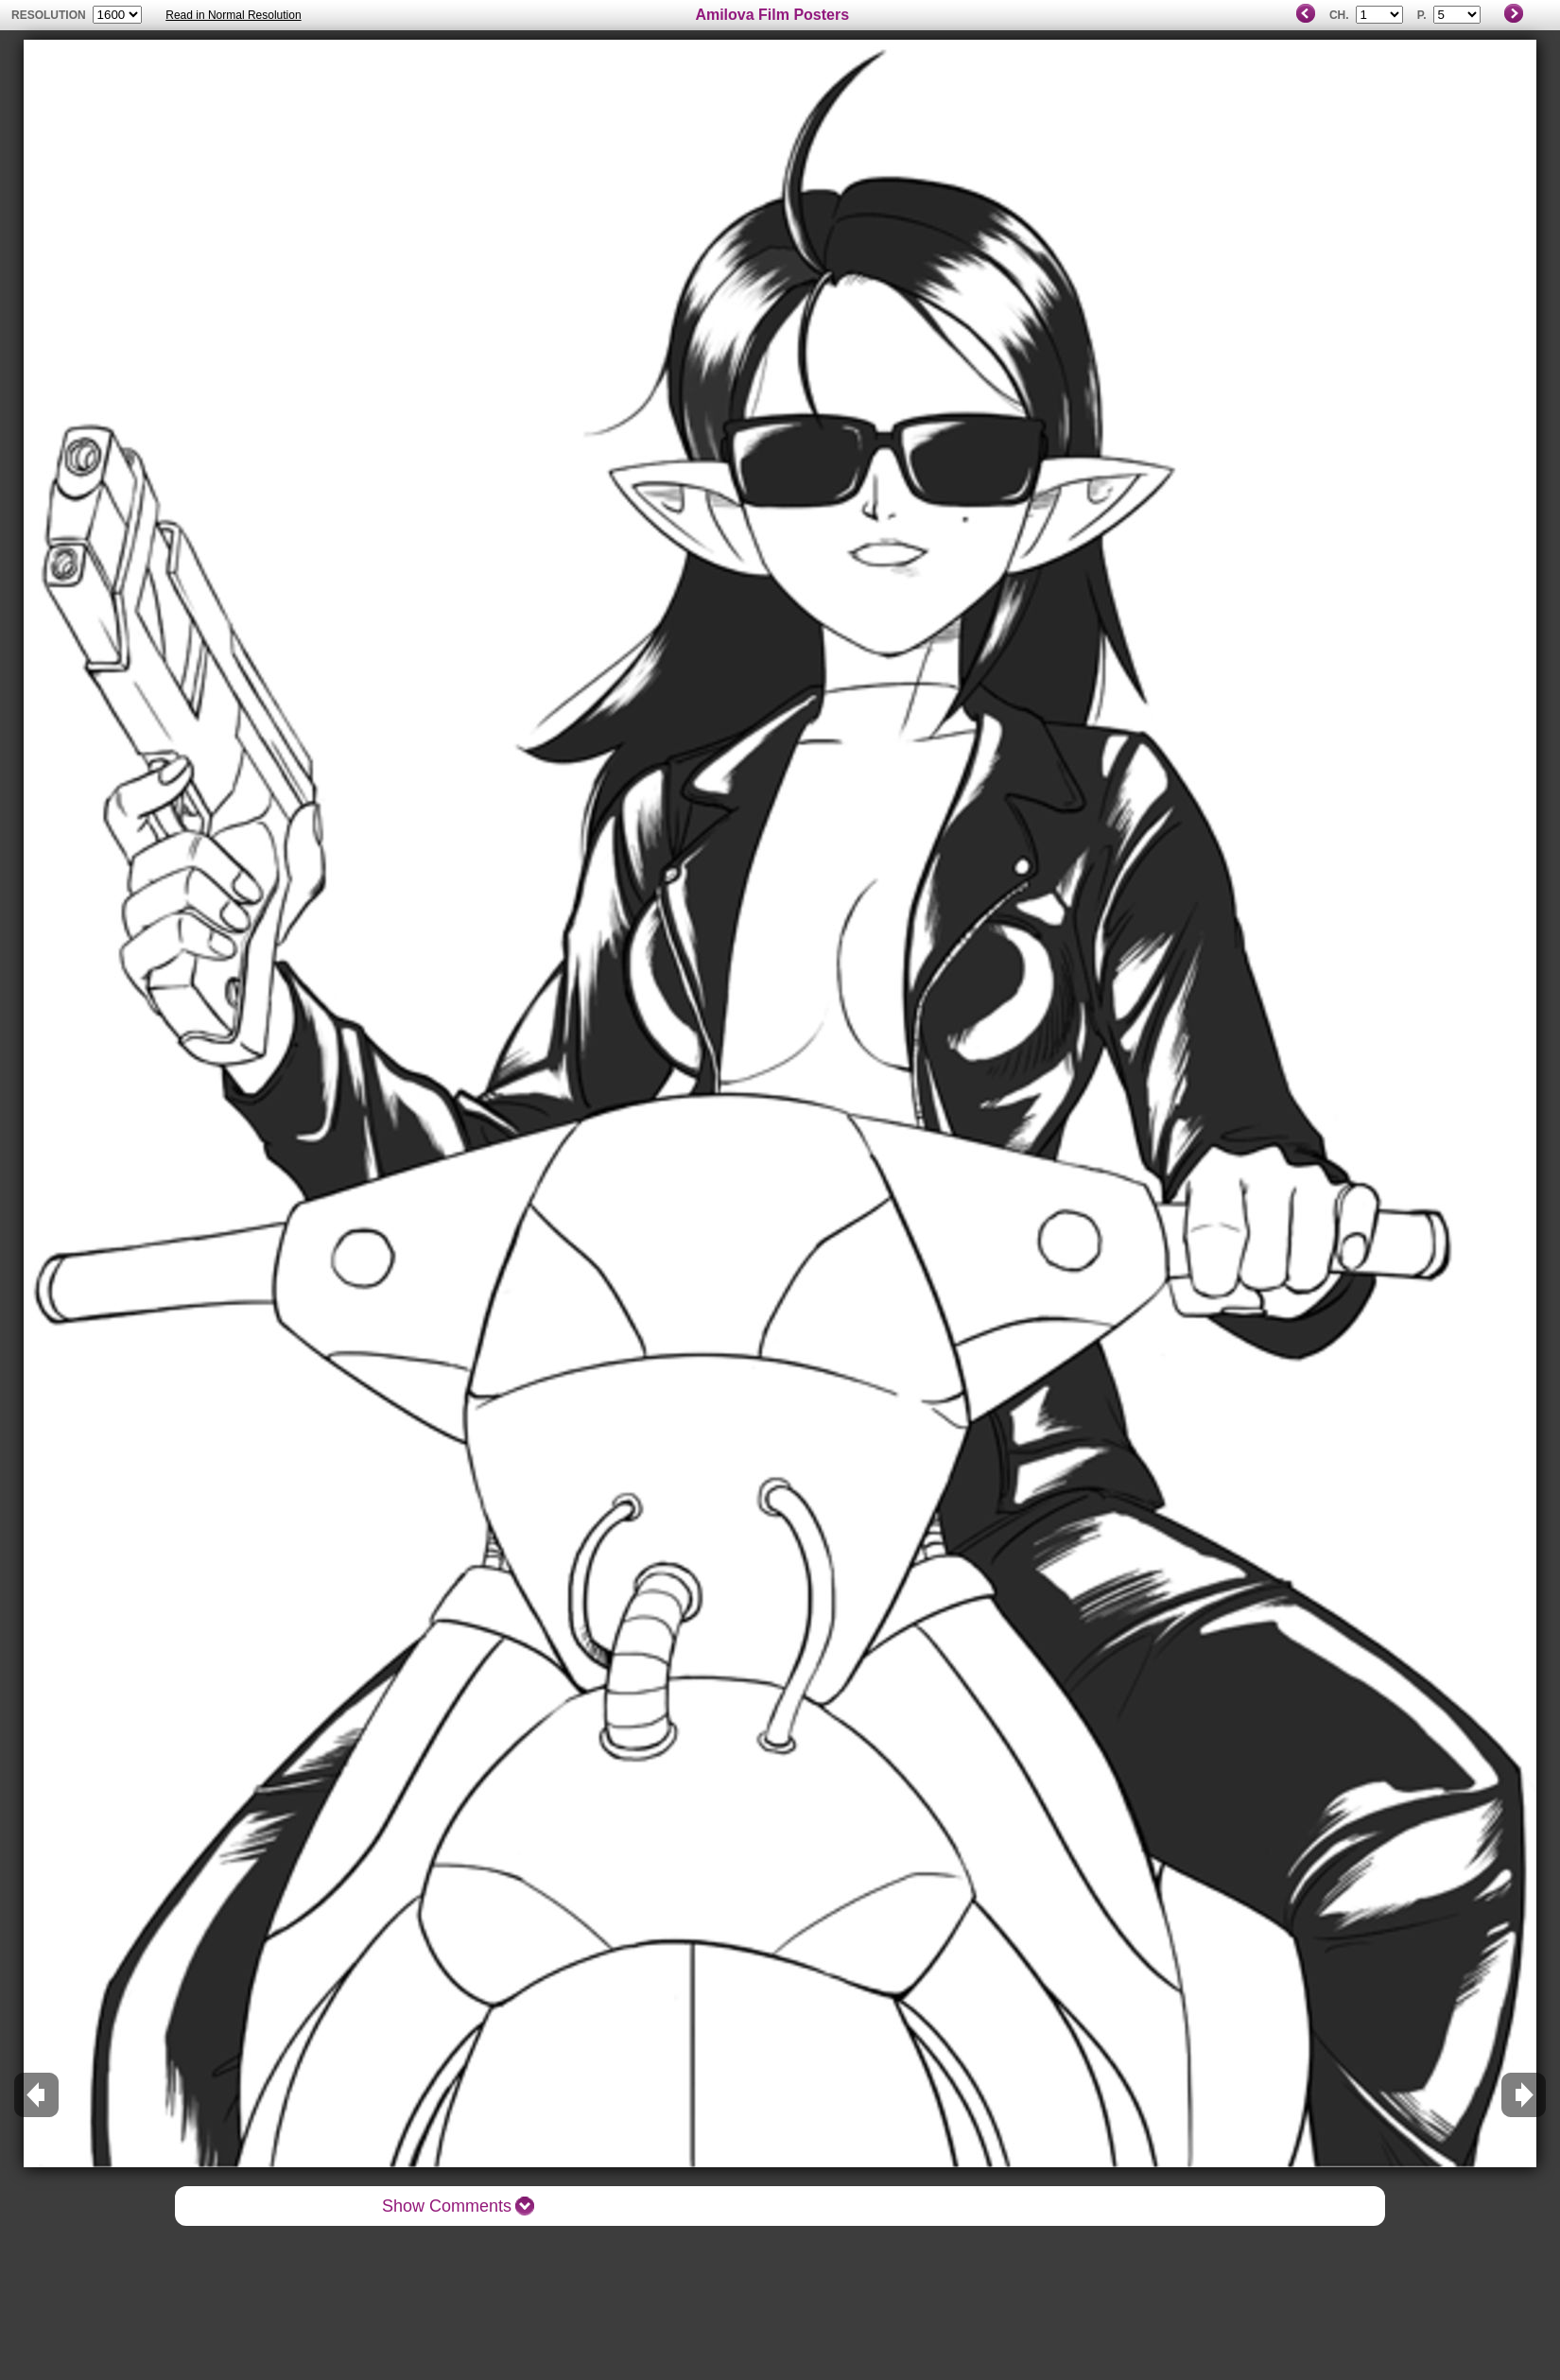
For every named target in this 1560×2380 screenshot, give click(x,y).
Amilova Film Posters (772, 15)
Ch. (1339, 15)
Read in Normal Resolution (233, 15)
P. (1422, 15)
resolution (50, 15)
